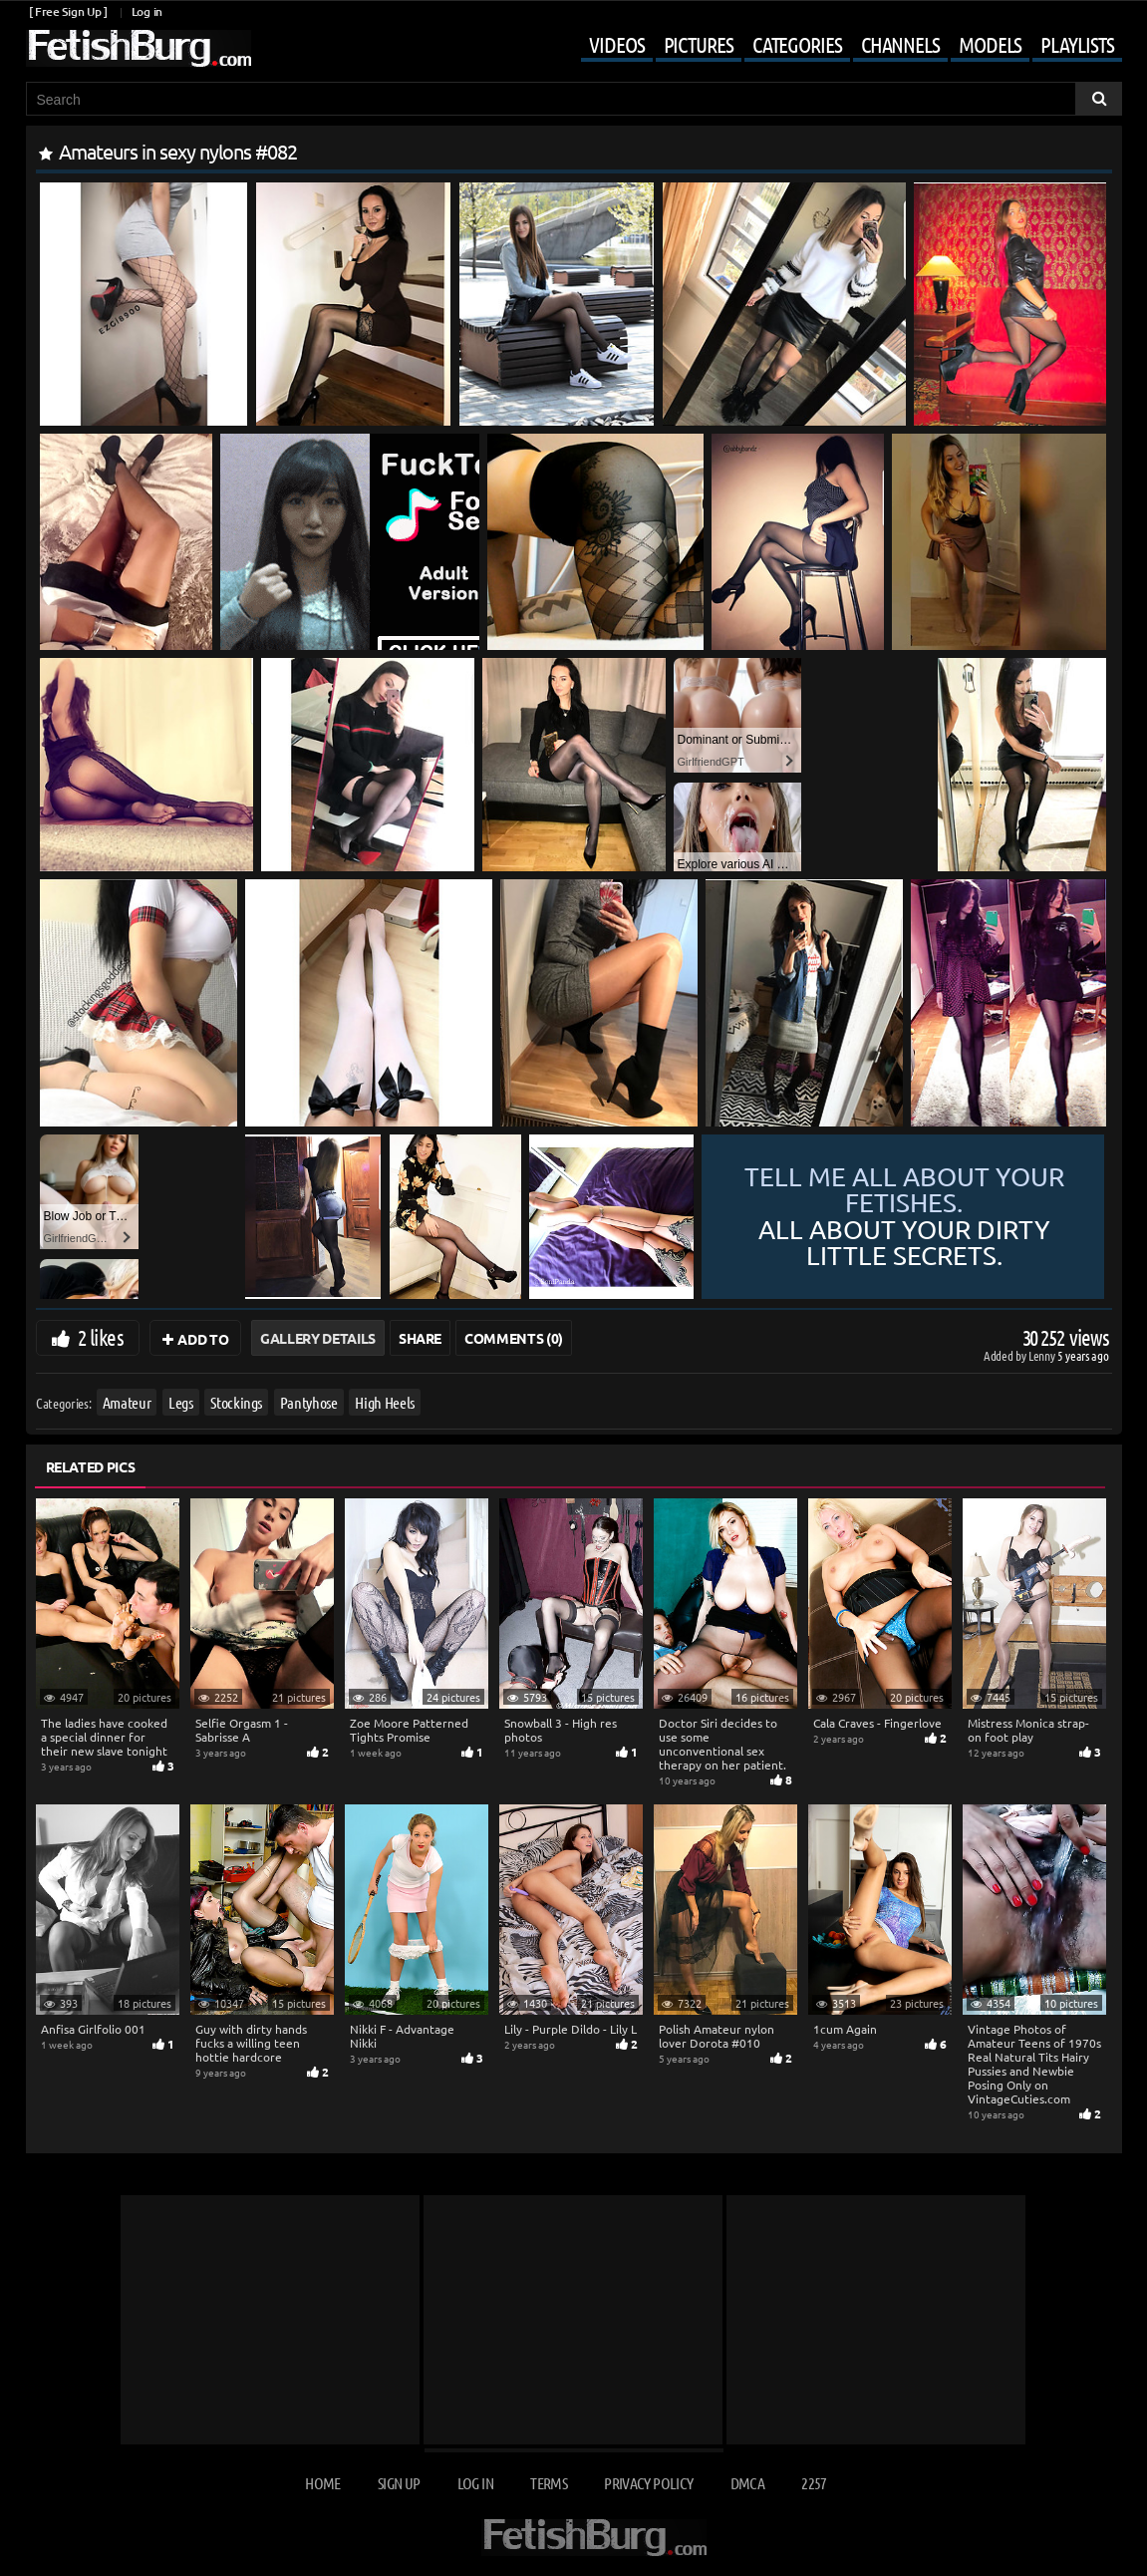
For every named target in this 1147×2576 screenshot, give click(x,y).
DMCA (747, 2482)
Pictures (698, 44)
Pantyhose (308, 1402)
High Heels (385, 1402)
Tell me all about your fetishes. (904, 1217)
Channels (900, 44)
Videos (616, 44)
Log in (147, 11)
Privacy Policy (648, 2482)
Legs (180, 1402)
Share (420, 1338)
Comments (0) (513, 1338)
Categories (797, 44)
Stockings (236, 1402)
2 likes (101, 1337)
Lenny (1042, 1355)
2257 (813, 2482)
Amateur (126, 1402)
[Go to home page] (138, 48)
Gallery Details (318, 1338)
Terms (548, 2482)
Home (322, 2482)
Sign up (399, 2482)
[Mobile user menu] (836, 46)
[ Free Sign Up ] (68, 11)
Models (990, 44)
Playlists (1076, 44)
